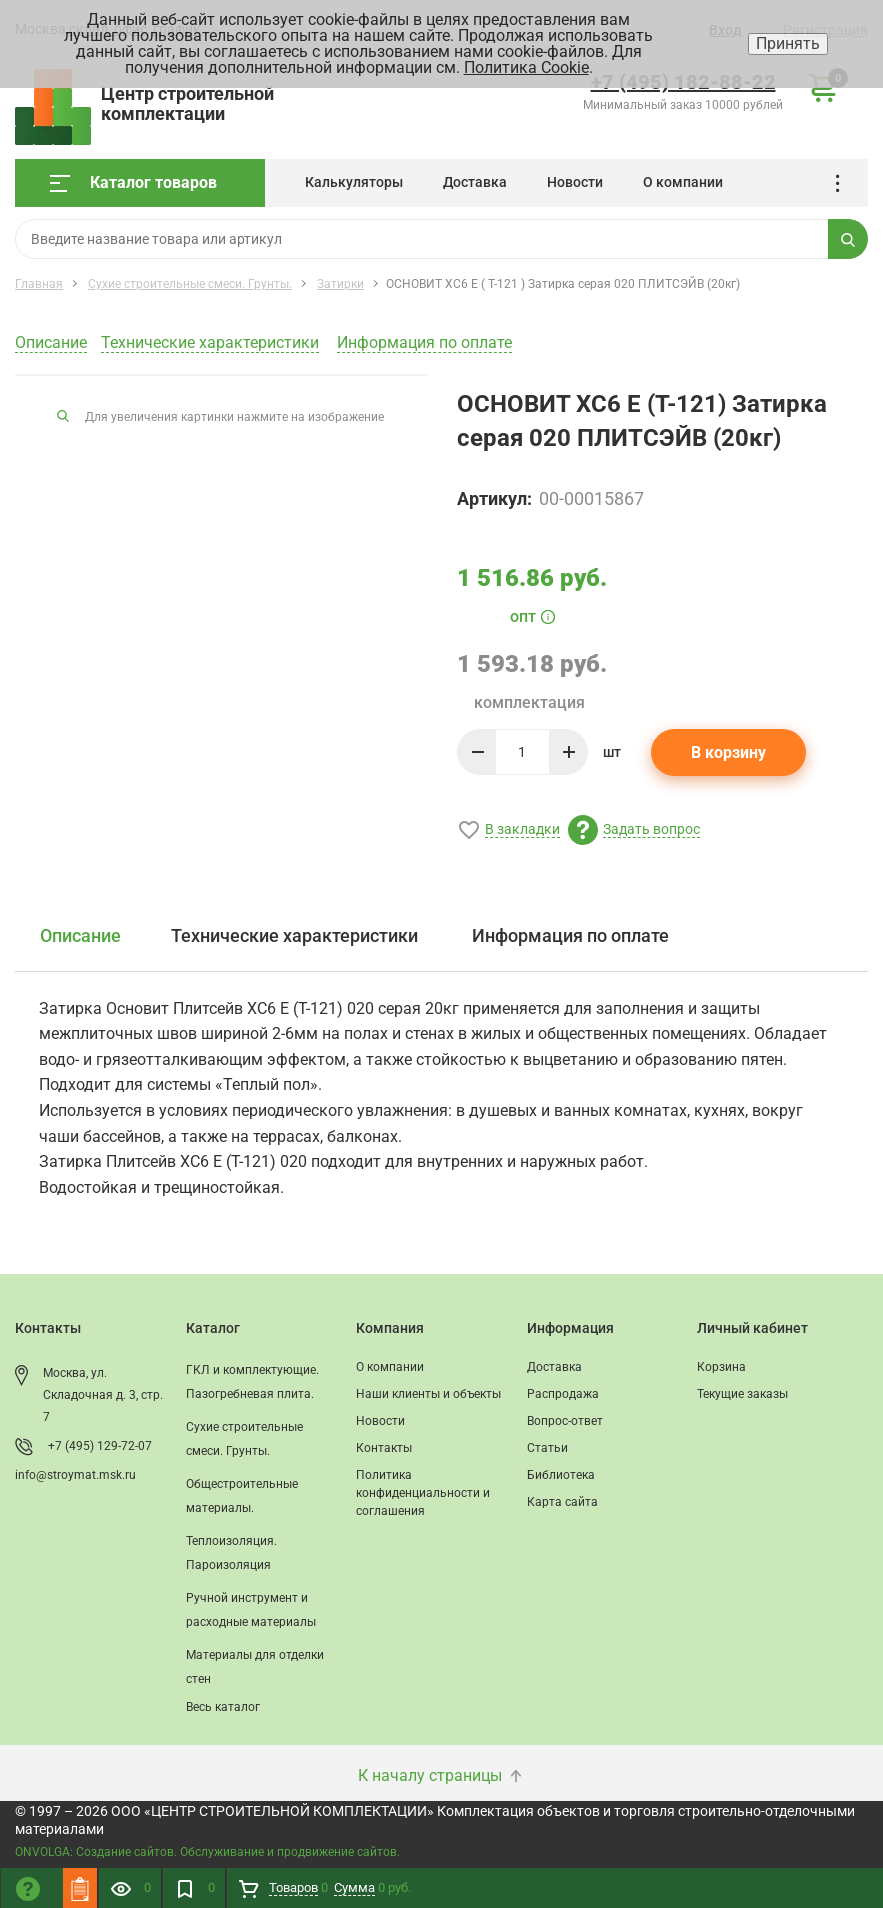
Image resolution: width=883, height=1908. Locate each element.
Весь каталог (223, 1707)
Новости (575, 182)
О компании (683, 182)
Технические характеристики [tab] (294, 935)
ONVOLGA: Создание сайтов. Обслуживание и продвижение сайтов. (207, 1852)
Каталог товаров (133, 182)
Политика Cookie (526, 67)
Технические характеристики (210, 342)
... (844, 183)
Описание (51, 342)
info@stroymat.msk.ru (75, 1475)
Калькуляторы (354, 182)
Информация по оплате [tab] (570, 935)
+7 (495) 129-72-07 (100, 1446)
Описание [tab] (80, 935)
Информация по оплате (424, 342)
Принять (788, 43)
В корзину (728, 752)
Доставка (475, 182)
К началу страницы (442, 1775)
